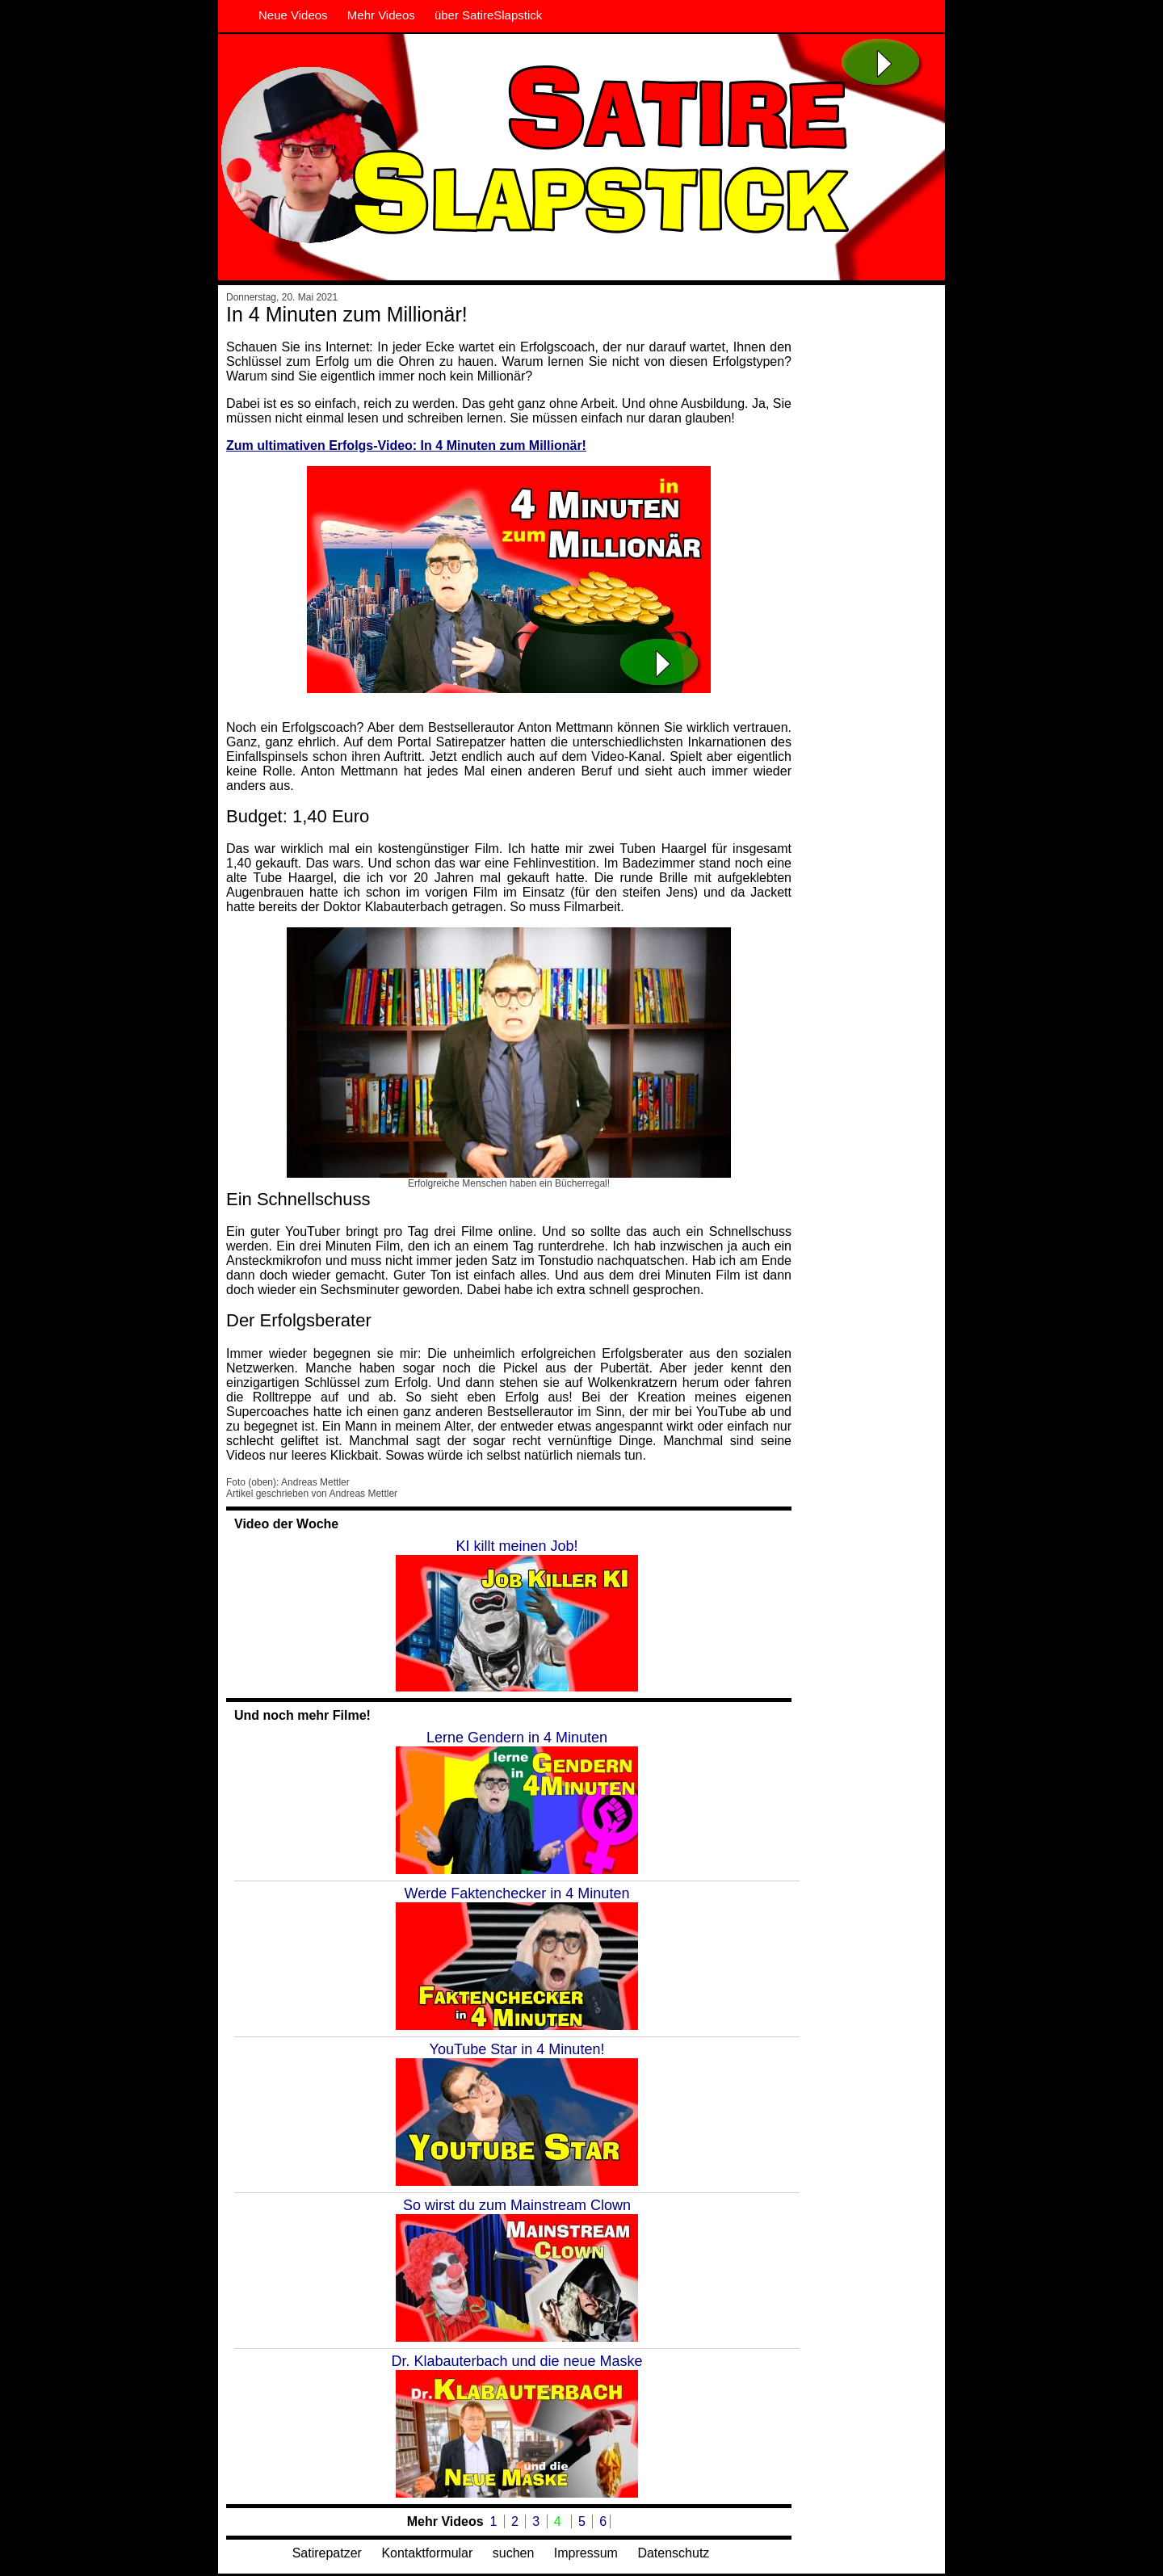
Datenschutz (673, 2553)
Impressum (586, 2553)
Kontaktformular (426, 2553)
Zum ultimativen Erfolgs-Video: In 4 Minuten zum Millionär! (406, 445)
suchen (514, 2553)
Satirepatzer (327, 2553)
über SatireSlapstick (488, 15)
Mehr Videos (381, 15)
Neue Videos (293, 15)
